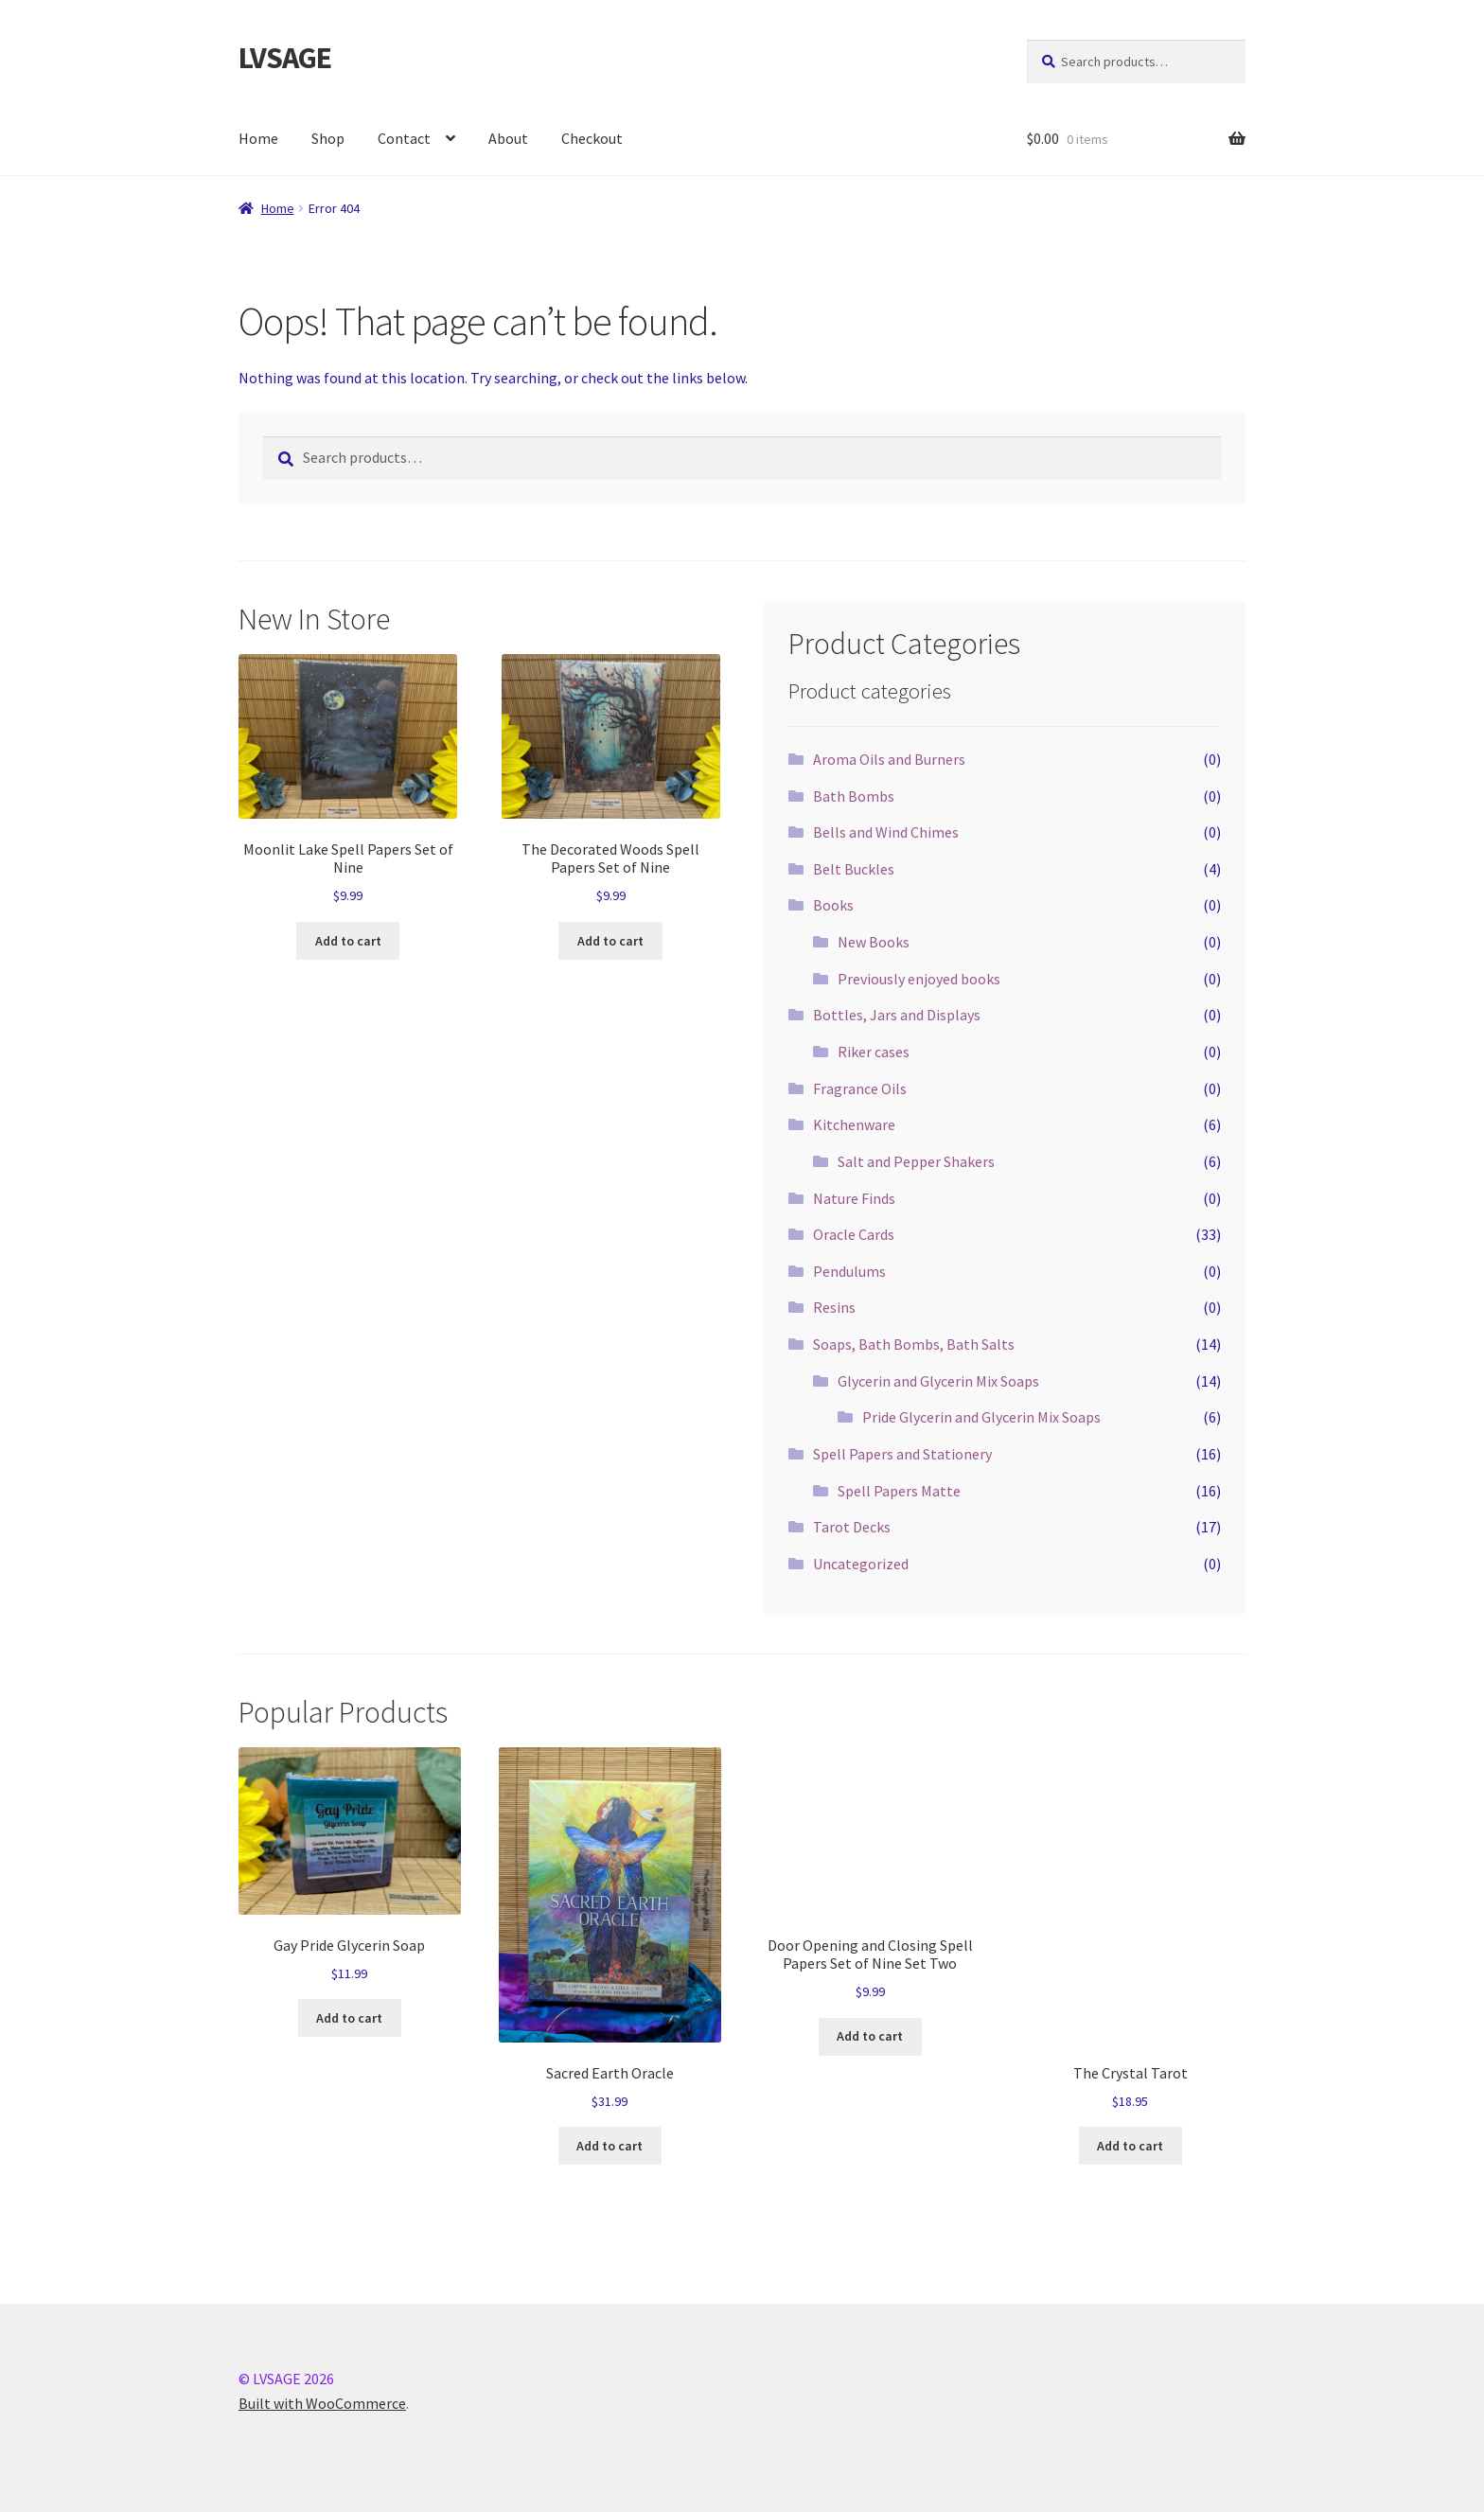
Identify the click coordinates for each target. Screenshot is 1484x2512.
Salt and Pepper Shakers (916, 1161)
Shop (327, 138)
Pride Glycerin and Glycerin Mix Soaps (981, 1416)
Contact (404, 138)
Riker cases (874, 1051)
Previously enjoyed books (919, 978)
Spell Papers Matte (899, 1490)
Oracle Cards (853, 1234)
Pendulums (849, 1271)
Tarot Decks (852, 1526)
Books (833, 904)
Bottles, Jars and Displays (896, 1014)
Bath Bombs (853, 796)
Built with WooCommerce (322, 2403)
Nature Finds (854, 1198)
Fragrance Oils (860, 1088)
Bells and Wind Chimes (886, 832)
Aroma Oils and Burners (889, 759)
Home (258, 138)
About (508, 138)
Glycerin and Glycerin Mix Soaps (938, 1380)
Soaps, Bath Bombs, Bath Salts (914, 1344)
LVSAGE (284, 58)
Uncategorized (861, 1563)
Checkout (592, 138)
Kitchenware (854, 1124)
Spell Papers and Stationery (902, 1453)
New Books (874, 941)
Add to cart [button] (348, 940)
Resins (834, 1307)
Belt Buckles (853, 868)
